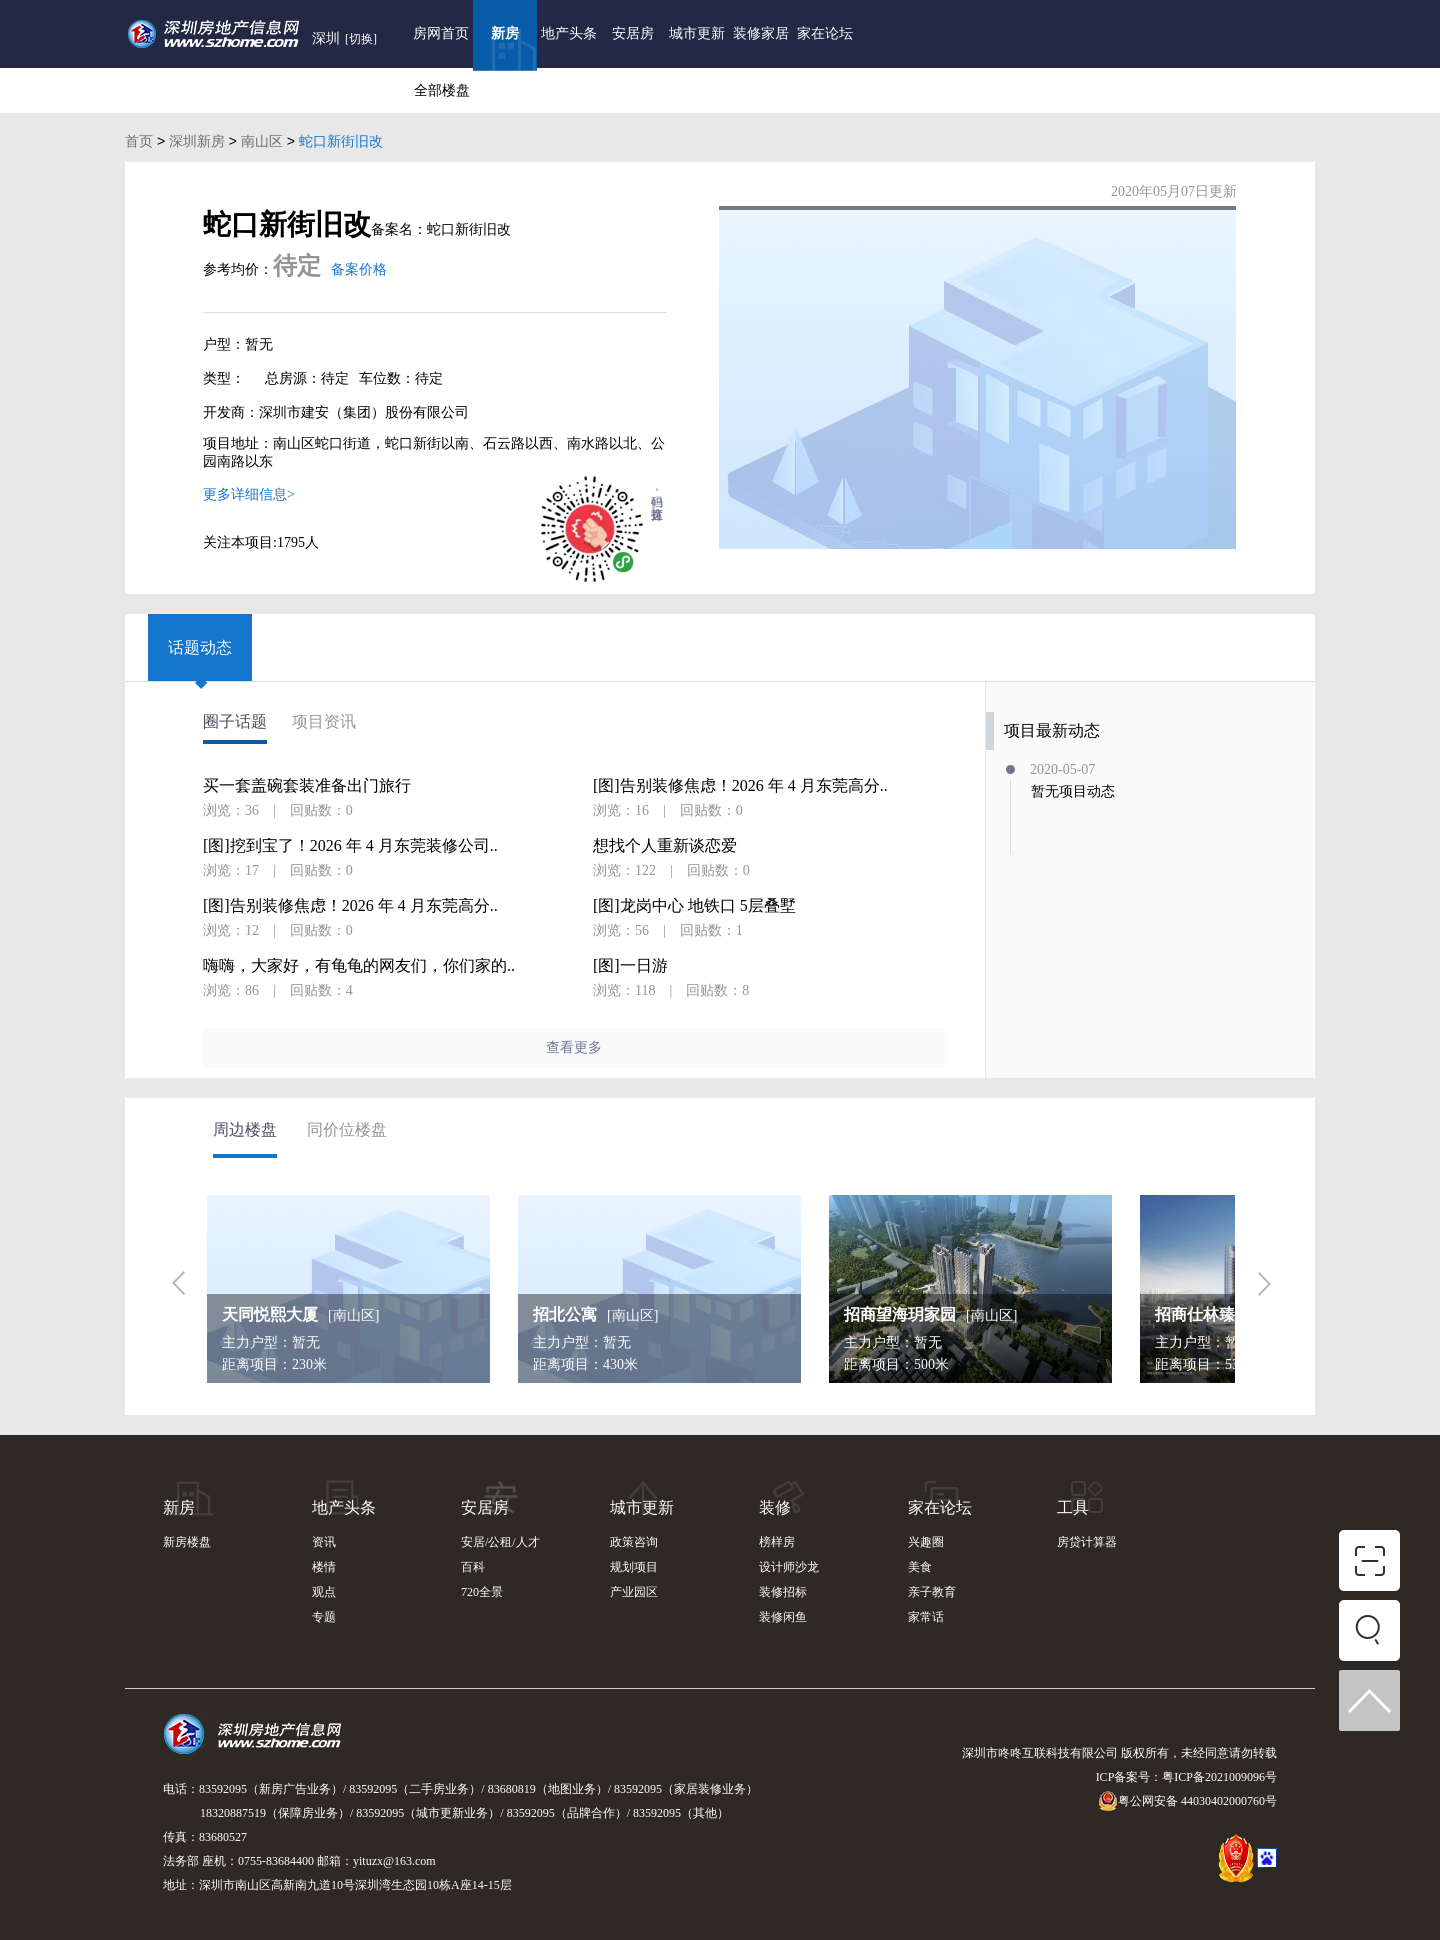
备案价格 (359, 269)
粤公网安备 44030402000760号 (1187, 1801)
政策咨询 (634, 1542)
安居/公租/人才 (500, 1542)
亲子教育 (932, 1592)
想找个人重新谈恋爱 (665, 846)
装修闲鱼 (783, 1617)
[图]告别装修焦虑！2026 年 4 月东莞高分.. (350, 906)
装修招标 (783, 1592)
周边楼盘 (245, 1129)
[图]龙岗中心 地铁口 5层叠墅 (694, 906)
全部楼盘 (442, 90)
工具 (1073, 1507)
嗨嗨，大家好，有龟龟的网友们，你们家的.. (359, 966)
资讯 (324, 1542)
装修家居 (761, 33)
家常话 (926, 1617)
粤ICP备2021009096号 (1219, 1777)
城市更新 (697, 33)
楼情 (324, 1567)
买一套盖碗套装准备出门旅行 (307, 786)
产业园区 (634, 1592)
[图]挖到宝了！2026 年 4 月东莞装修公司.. (350, 846)
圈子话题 (235, 722)
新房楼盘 (187, 1542)
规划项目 (634, 1567)
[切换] (361, 39)
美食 (920, 1567)
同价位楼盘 (347, 1129)
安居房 (633, 33)
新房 (505, 33)
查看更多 (574, 1047)
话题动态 (200, 647)
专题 (324, 1617)
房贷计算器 (1087, 1542)
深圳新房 (197, 141)
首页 (139, 141)
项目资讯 (324, 722)
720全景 (482, 1592)
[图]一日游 (630, 966)
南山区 (262, 141)
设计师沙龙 (789, 1567)
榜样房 (777, 1542)
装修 (775, 1507)
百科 (473, 1567)
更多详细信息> (249, 494)
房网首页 (441, 33)
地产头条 (569, 33)
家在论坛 (825, 33)
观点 (324, 1592)
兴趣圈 (926, 1542)
